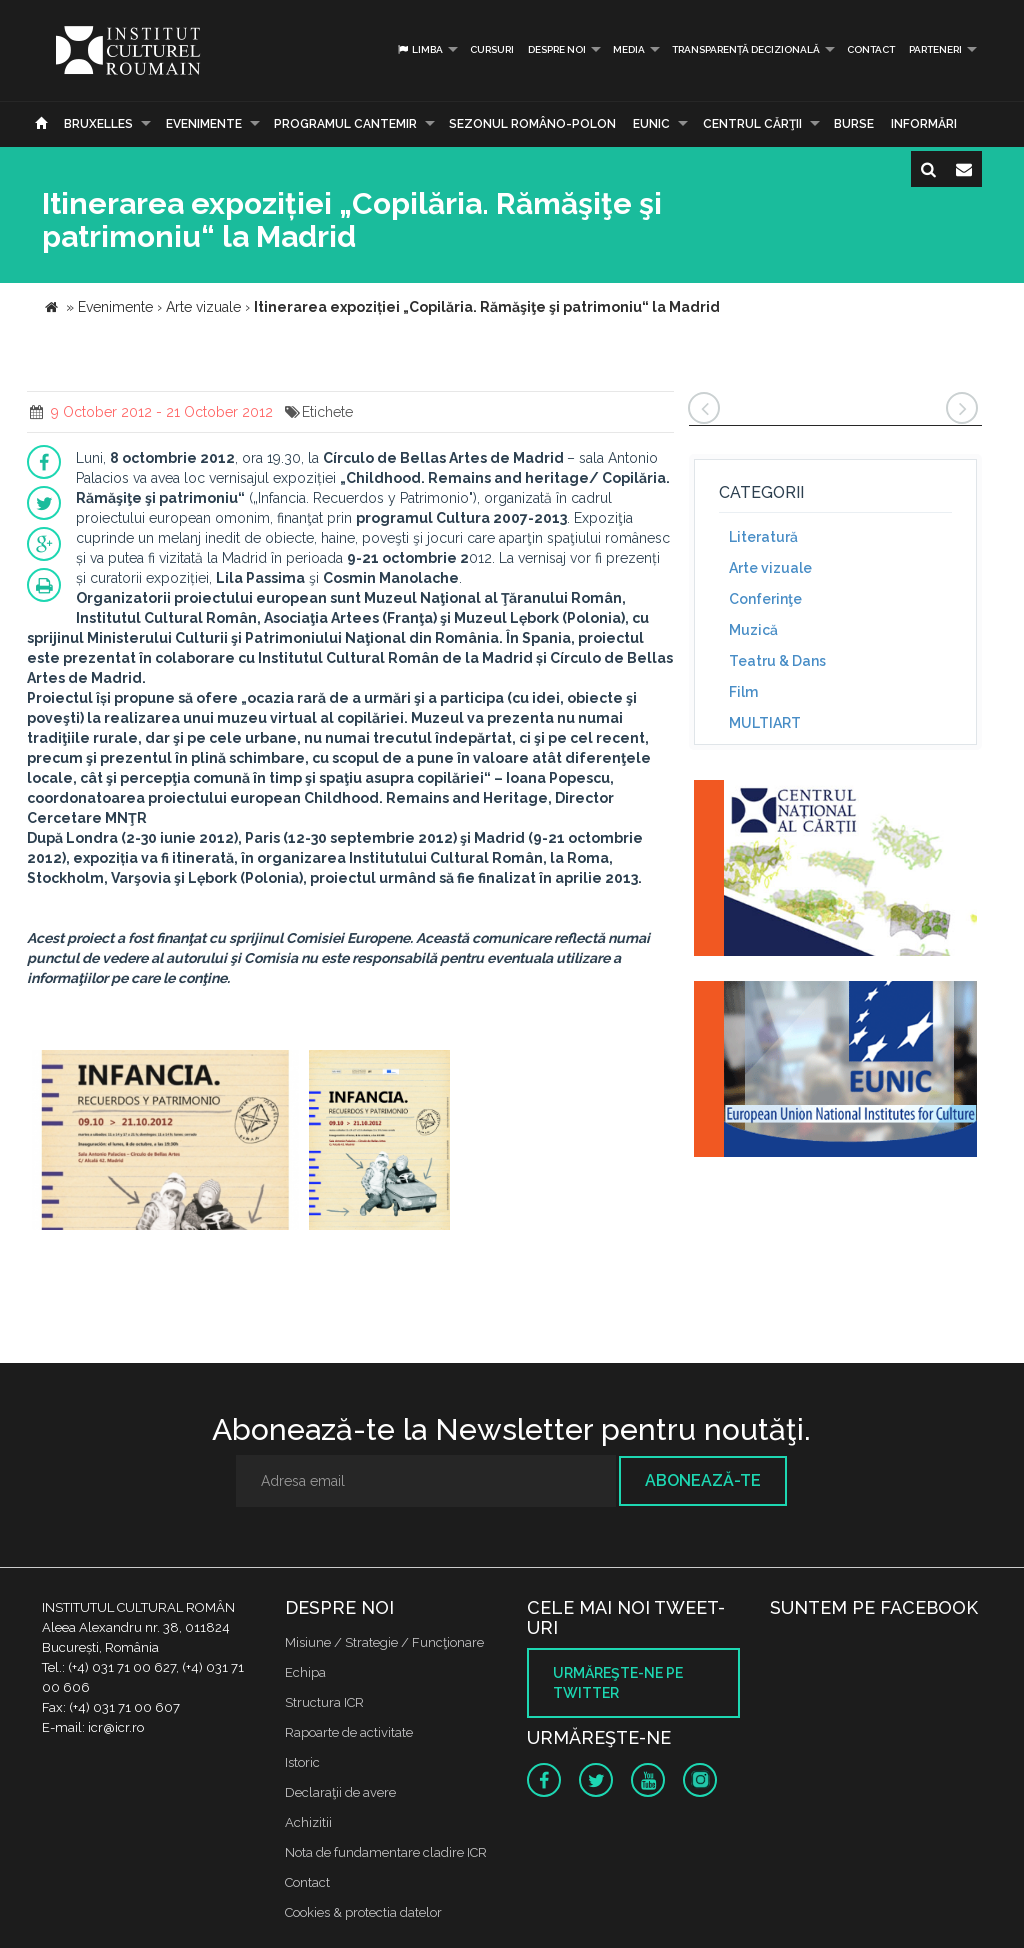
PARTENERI (935, 49)
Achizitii (308, 1822)
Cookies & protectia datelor (363, 1912)
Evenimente (204, 124)
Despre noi (557, 49)
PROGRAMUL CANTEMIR (345, 124)
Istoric (302, 1762)
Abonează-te (703, 1480)
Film (743, 692)
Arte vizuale (770, 568)
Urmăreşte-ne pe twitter (618, 1683)
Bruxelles (98, 124)
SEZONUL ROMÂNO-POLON (532, 124)
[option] (165, 1142)
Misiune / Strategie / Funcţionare (384, 1642)
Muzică (753, 630)
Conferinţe (765, 599)
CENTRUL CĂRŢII (752, 124)
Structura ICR (324, 1702)
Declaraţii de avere (340, 1792)
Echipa (305, 1672)
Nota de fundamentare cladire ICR (386, 1852)
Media (629, 49)
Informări (924, 124)
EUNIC (651, 124)
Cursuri (492, 49)
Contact (871, 49)
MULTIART (765, 723)
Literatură (763, 537)
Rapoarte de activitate (349, 1732)
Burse (854, 124)
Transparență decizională (746, 49)
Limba (419, 49)
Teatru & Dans (777, 661)
